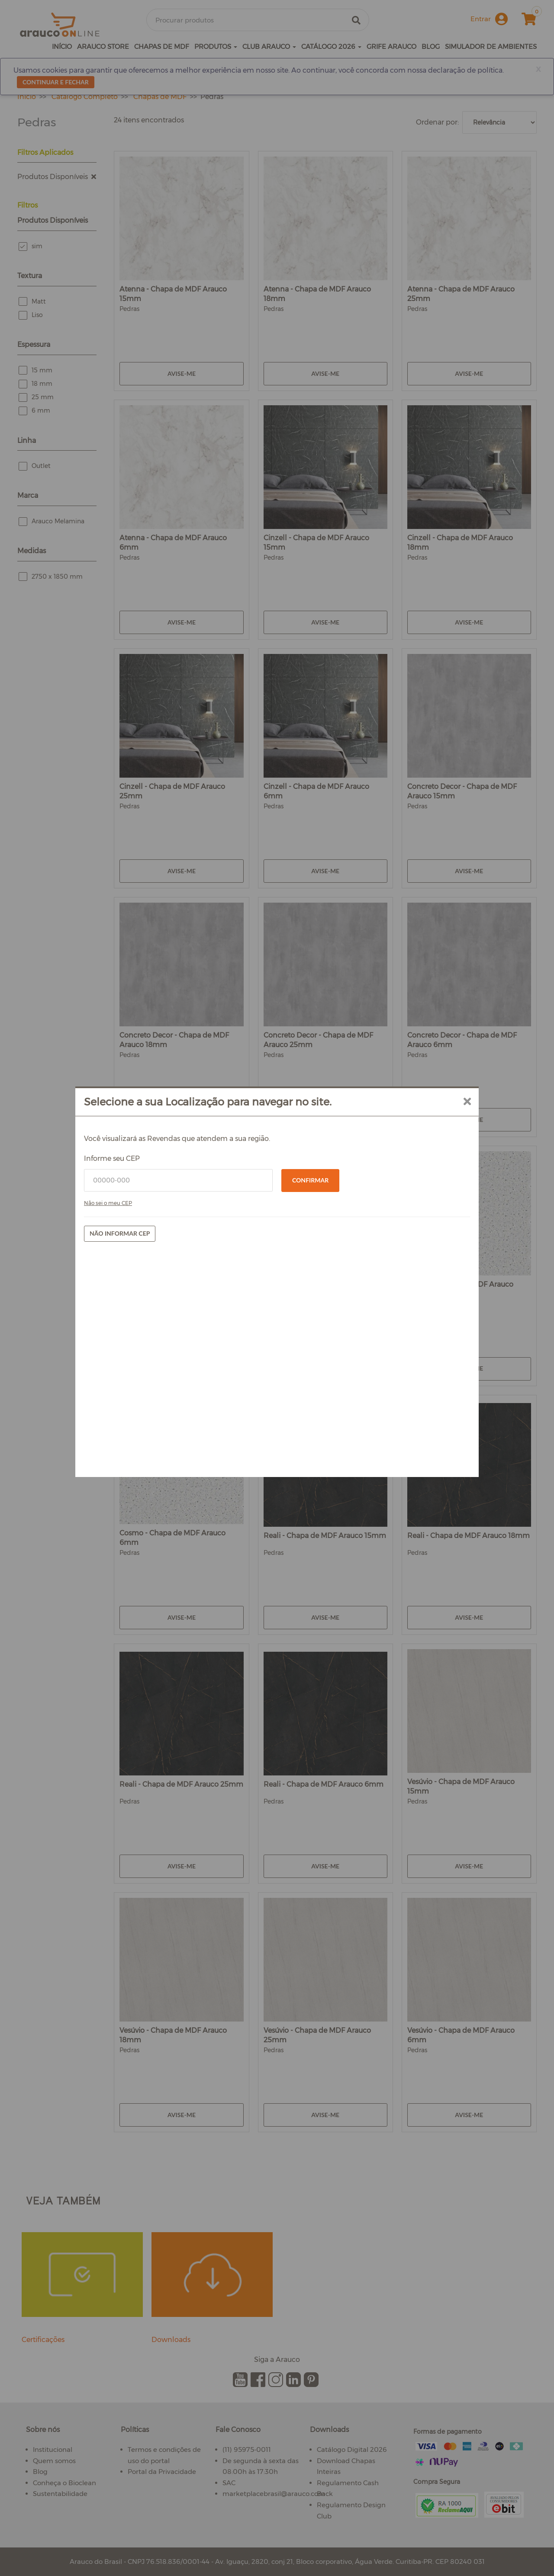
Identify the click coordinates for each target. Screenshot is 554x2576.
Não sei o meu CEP (164, 1316)
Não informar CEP (176, 1346)
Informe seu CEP (168, 1272)
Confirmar (310, 1293)
